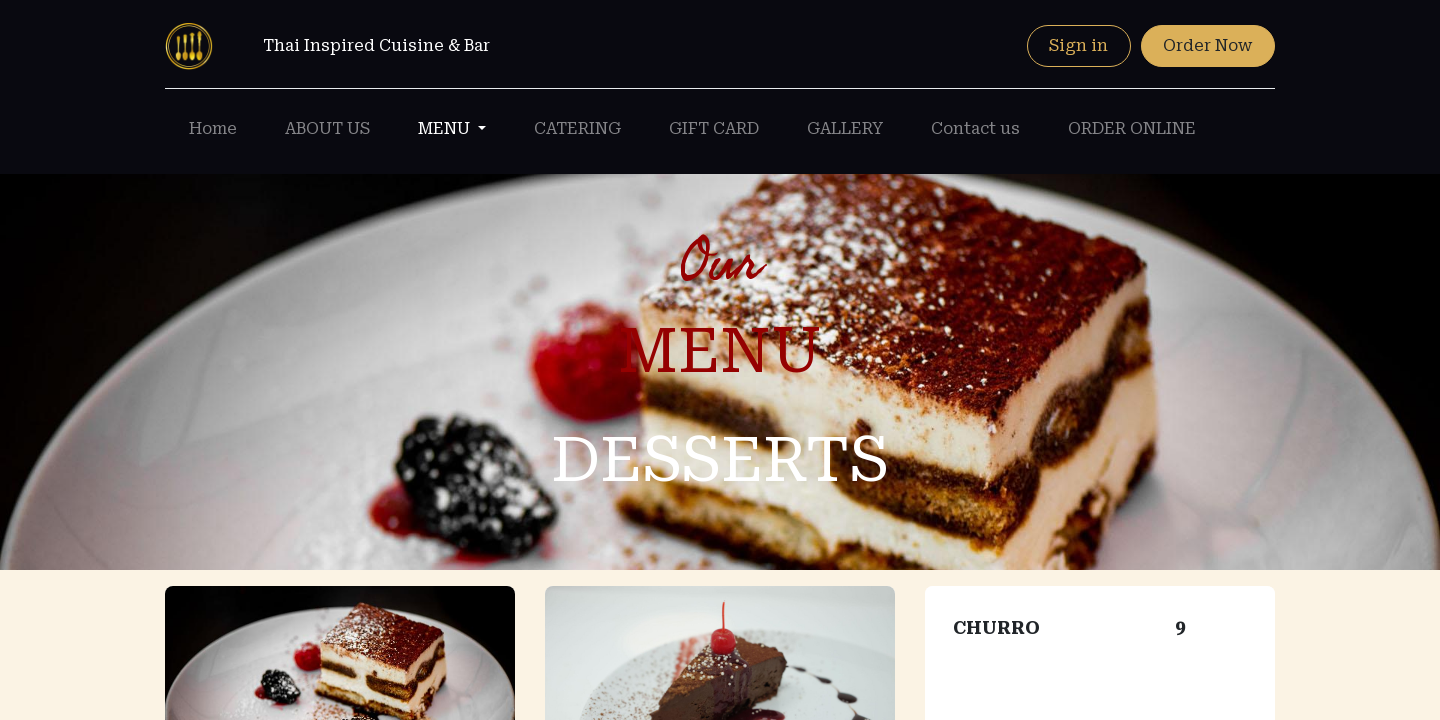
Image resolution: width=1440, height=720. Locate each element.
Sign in (1078, 45)
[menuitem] (213, 129)
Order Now (1207, 45)
